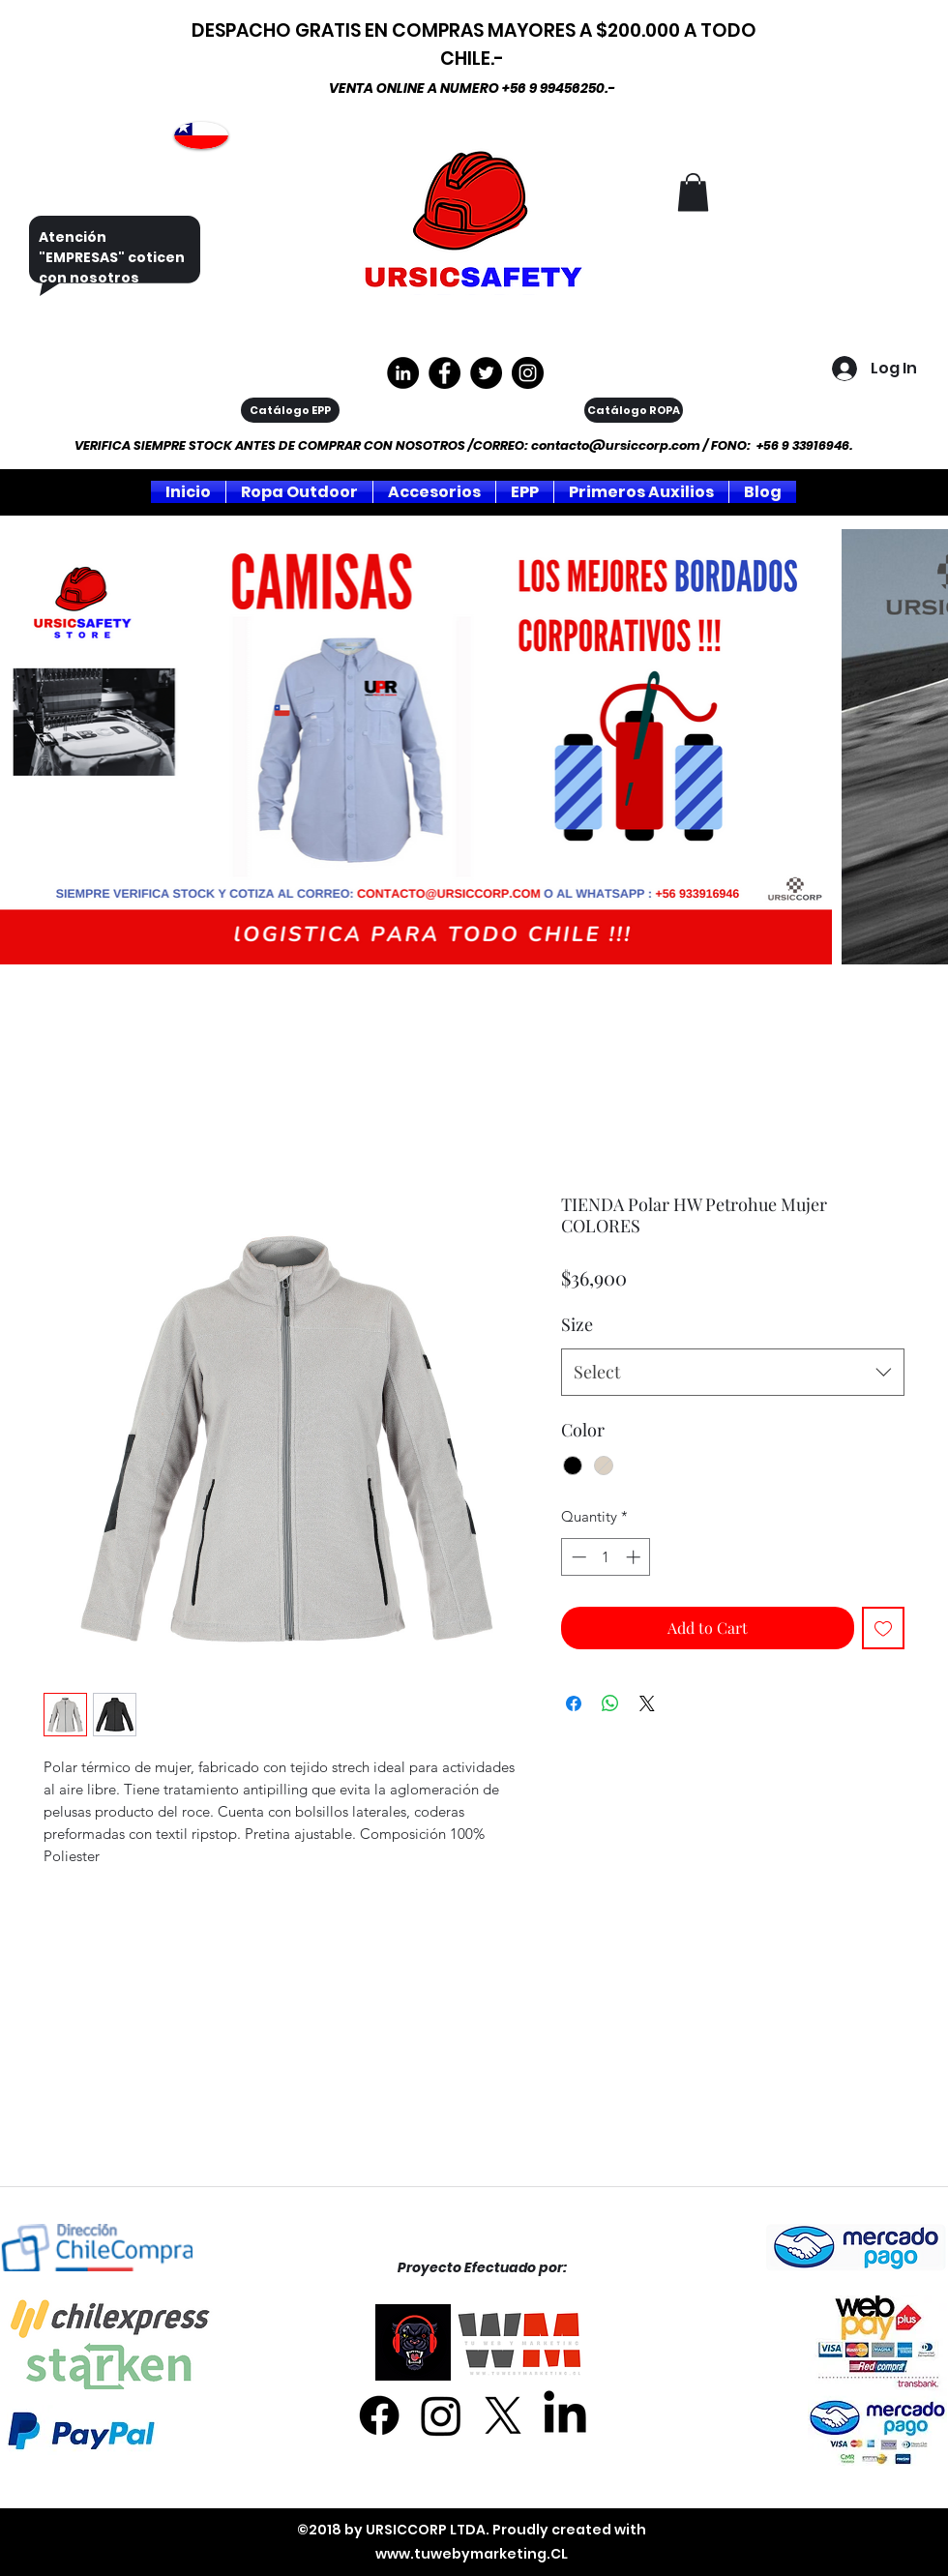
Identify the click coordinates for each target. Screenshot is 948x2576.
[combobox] (732, 1372)
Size (577, 1324)
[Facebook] (379, 2415)
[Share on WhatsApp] (610, 1703)
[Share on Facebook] (573, 1703)
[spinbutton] (606, 1557)
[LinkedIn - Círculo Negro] (403, 373)
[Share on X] (647, 1703)
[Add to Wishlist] (883, 1628)
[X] (503, 2415)
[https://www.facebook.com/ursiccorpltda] (444, 373)
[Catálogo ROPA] (633, 410)
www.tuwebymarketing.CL (471, 2553)
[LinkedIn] (565, 2415)
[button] (693, 192)
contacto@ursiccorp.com (615, 445)
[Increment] (635, 1557)
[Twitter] (486, 373)
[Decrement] (577, 1557)
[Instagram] (528, 373)
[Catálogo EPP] (290, 410)
